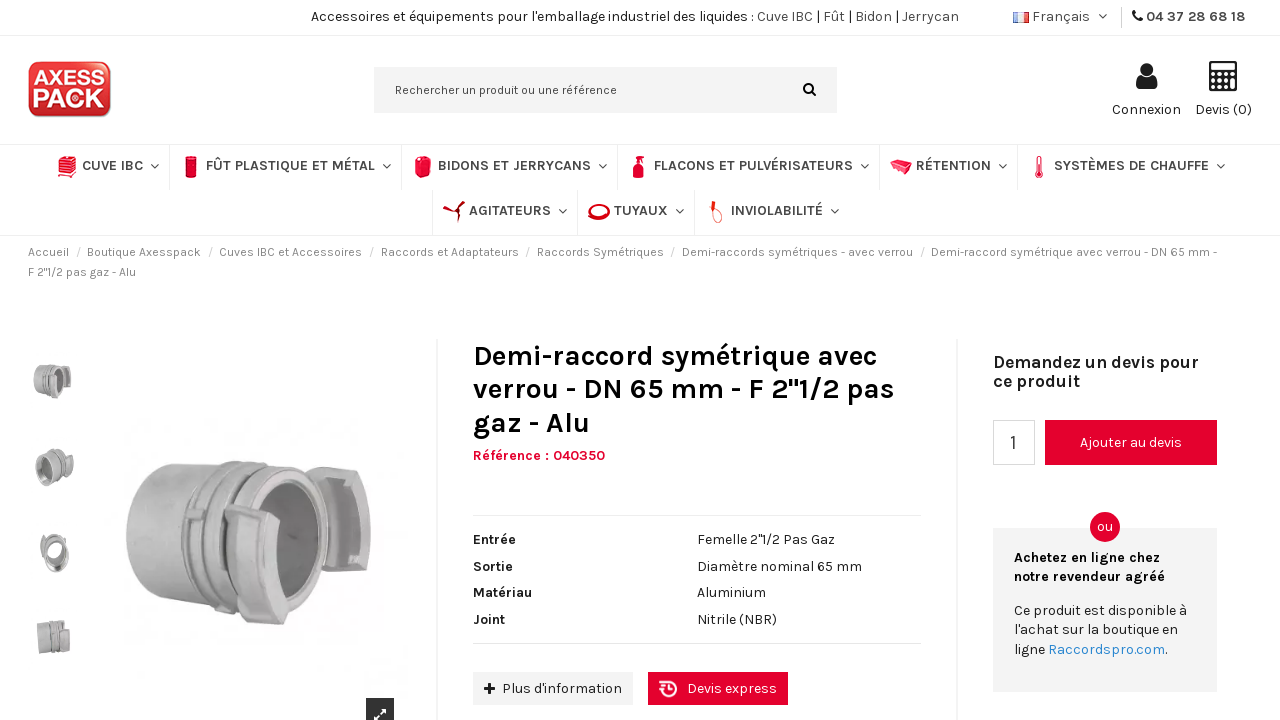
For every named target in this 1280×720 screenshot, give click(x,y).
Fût (834, 16)
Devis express (732, 688)
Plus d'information (553, 688)
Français (1062, 16)
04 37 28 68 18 (1195, 16)
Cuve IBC (785, 16)
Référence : (511, 455)
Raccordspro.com (1106, 649)
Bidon (873, 16)
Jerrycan (930, 16)
